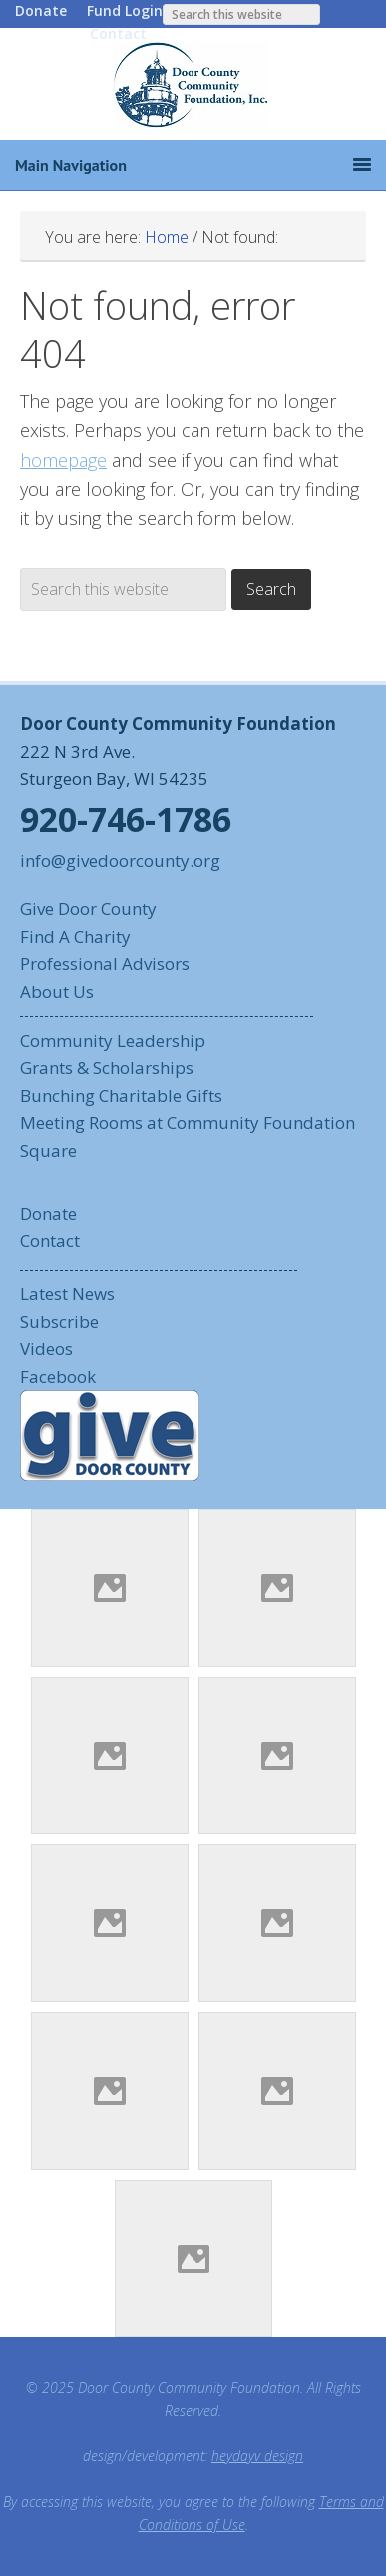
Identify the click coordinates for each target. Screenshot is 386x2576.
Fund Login (125, 10)
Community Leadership (112, 1040)
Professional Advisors (105, 963)
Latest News (67, 1294)
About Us (57, 991)
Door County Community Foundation (193, 84)
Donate (41, 10)
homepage (63, 460)
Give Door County (88, 908)
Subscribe (59, 1321)
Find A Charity (75, 936)
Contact (118, 33)
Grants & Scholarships (106, 1067)
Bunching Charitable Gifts (121, 1095)
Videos (46, 1348)
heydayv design (257, 2455)
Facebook (58, 1376)
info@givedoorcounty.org (120, 860)
